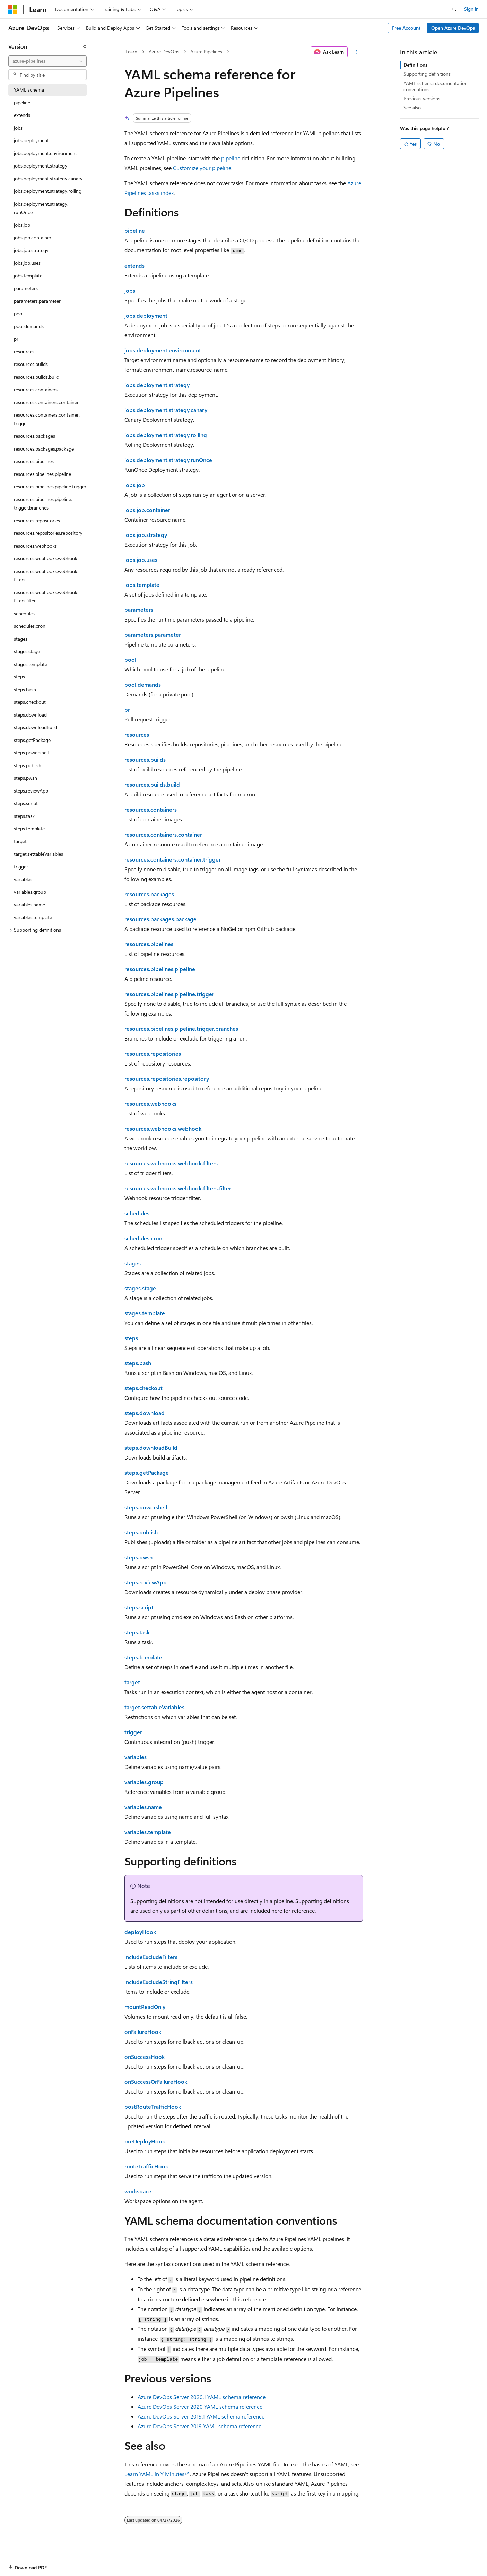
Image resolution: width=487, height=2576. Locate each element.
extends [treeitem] (22, 115)
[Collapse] (85, 46)
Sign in (471, 9)
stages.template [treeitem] (30, 664)
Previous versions (421, 98)
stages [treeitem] (20, 638)
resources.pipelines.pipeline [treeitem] (42, 474)
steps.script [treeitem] (26, 803)
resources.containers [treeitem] (36, 389)
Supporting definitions (427, 73)
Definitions (415, 64)
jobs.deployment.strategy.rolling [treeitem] (47, 191)
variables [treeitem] (23, 879)
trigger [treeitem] (21, 866)
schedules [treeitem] (24, 613)
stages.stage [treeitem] (27, 651)
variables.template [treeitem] (33, 917)
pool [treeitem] (18, 313)
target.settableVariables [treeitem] (38, 853)
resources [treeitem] (24, 351)
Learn (131, 51)
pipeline (230, 158)
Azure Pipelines (206, 51)
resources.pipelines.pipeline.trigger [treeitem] (50, 486)
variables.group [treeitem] (30, 892)
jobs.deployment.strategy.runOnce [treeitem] (41, 208)
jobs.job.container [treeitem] (32, 237)
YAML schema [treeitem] (29, 89)
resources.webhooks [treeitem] (35, 545)
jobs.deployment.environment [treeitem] (45, 153)
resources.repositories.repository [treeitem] (48, 533)
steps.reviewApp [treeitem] (31, 790)
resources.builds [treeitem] (31, 364)
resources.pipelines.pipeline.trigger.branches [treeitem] (43, 503)
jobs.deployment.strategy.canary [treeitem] (48, 178)
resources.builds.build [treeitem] (36, 377)
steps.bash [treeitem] (25, 689)
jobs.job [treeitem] (22, 225)
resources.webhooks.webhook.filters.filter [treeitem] (46, 596)
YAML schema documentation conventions (435, 86)
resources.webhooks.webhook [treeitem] (45, 558)
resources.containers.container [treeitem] (46, 402)
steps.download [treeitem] (30, 714)
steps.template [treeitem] (29, 828)
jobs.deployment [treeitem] (31, 140)
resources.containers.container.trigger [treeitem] (47, 419)
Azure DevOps (164, 51)
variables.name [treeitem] (29, 904)
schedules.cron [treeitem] (29, 626)
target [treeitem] (20, 841)
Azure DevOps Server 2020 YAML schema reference (200, 2406)
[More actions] (356, 52)
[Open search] (454, 9)
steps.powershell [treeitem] (31, 752)
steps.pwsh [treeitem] (25, 777)
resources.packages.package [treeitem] (44, 448)
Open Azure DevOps (453, 28)
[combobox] (47, 61)
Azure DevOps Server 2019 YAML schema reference (199, 2426)
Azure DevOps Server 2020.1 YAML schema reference (202, 2396)
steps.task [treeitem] (24, 816)
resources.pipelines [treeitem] (34, 461)
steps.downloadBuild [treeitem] (35, 727)
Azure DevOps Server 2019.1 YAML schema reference (201, 2416)
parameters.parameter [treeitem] (37, 301)
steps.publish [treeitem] (27, 765)
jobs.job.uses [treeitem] (27, 262)
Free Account (406, 28)
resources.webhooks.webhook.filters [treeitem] (46, 575)
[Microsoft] (12, 9)
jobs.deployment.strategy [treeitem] (40, 165)
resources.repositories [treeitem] (37, 520)
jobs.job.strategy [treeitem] (31, 250)
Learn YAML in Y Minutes (154, 2473)
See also (412, 107)
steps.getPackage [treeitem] (32, 740)
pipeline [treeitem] (22, 102)
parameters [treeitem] (26, 288)
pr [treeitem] (16, 338)
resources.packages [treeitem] (34, 436)
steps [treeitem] (19, 676)
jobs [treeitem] (18, 128)
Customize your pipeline (202, 167)
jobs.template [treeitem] (28, 275)
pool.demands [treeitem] (29, 326)
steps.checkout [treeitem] (30, 702)
